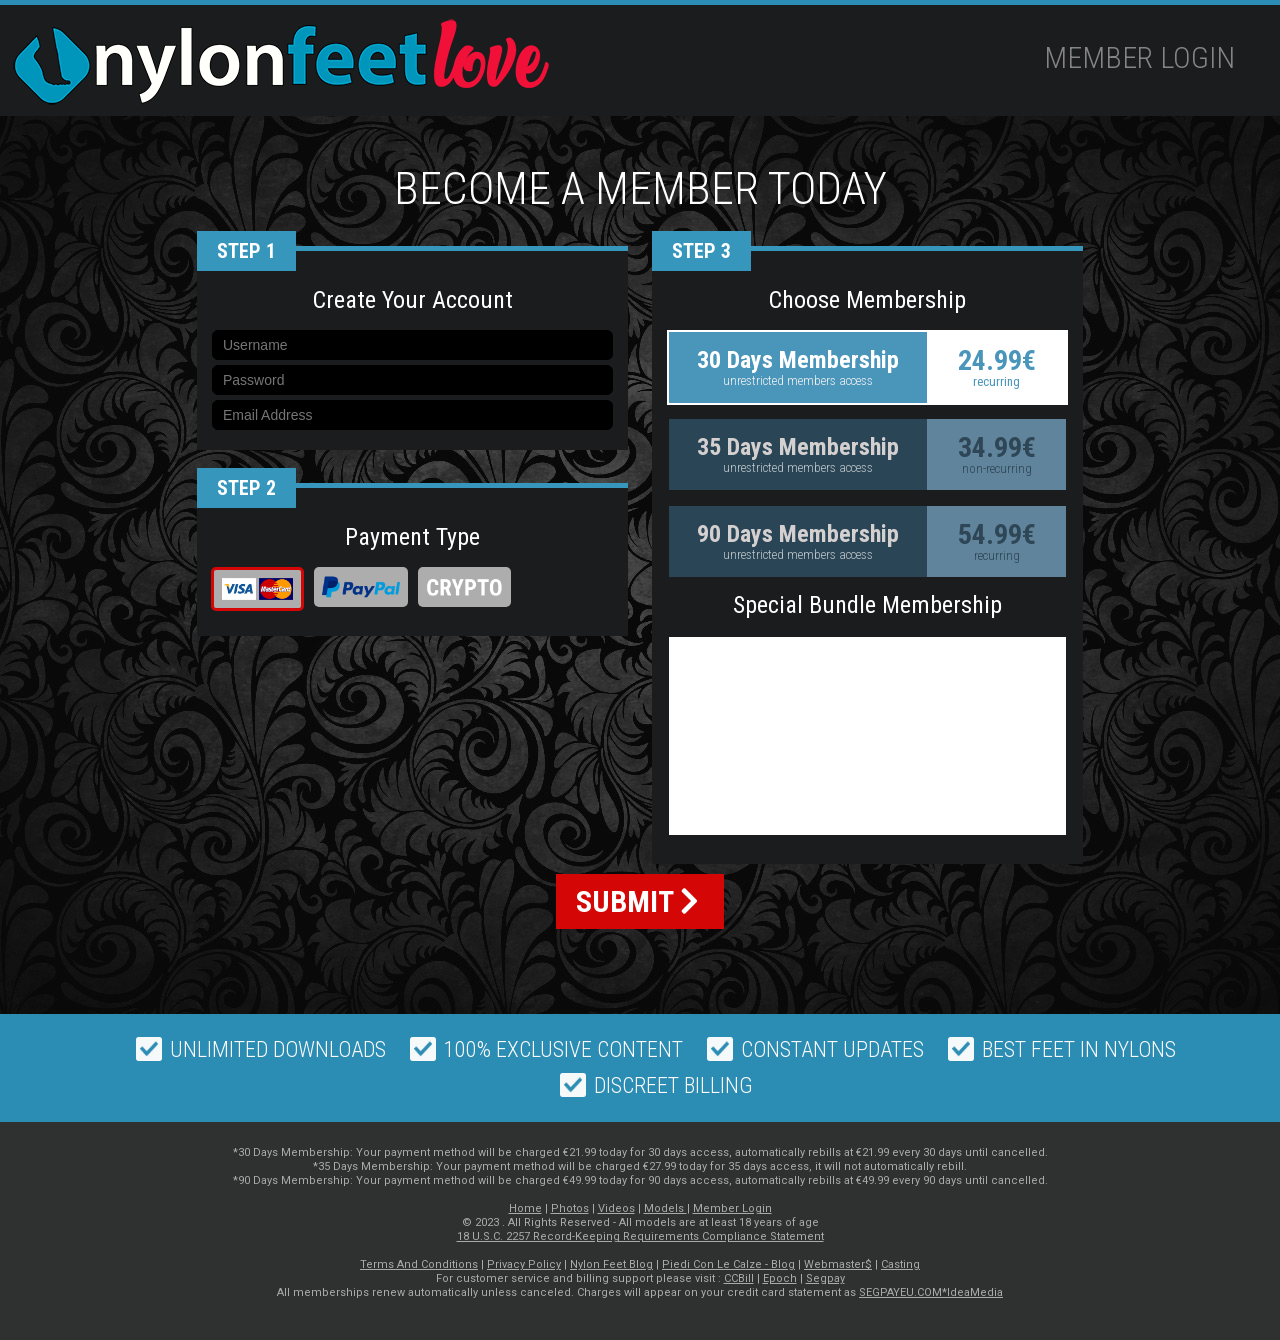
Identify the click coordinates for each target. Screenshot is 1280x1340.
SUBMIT (637, 901)
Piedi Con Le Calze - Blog (728, 1264)
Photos (570, 1208)
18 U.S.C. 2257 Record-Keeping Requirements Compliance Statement (640, 1236)
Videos (616, 1208)
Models (665, 1208)
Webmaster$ (838, 1264)
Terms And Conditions (419, 1264)
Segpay (825, 1278)
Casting (900, 1264)
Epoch (780, 1278)
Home (525, 1208)
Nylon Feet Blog (611, 1264)
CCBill (739, 1278)
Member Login (1139, 57)
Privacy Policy (524, 1264)
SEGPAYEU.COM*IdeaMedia (931, 1292)
